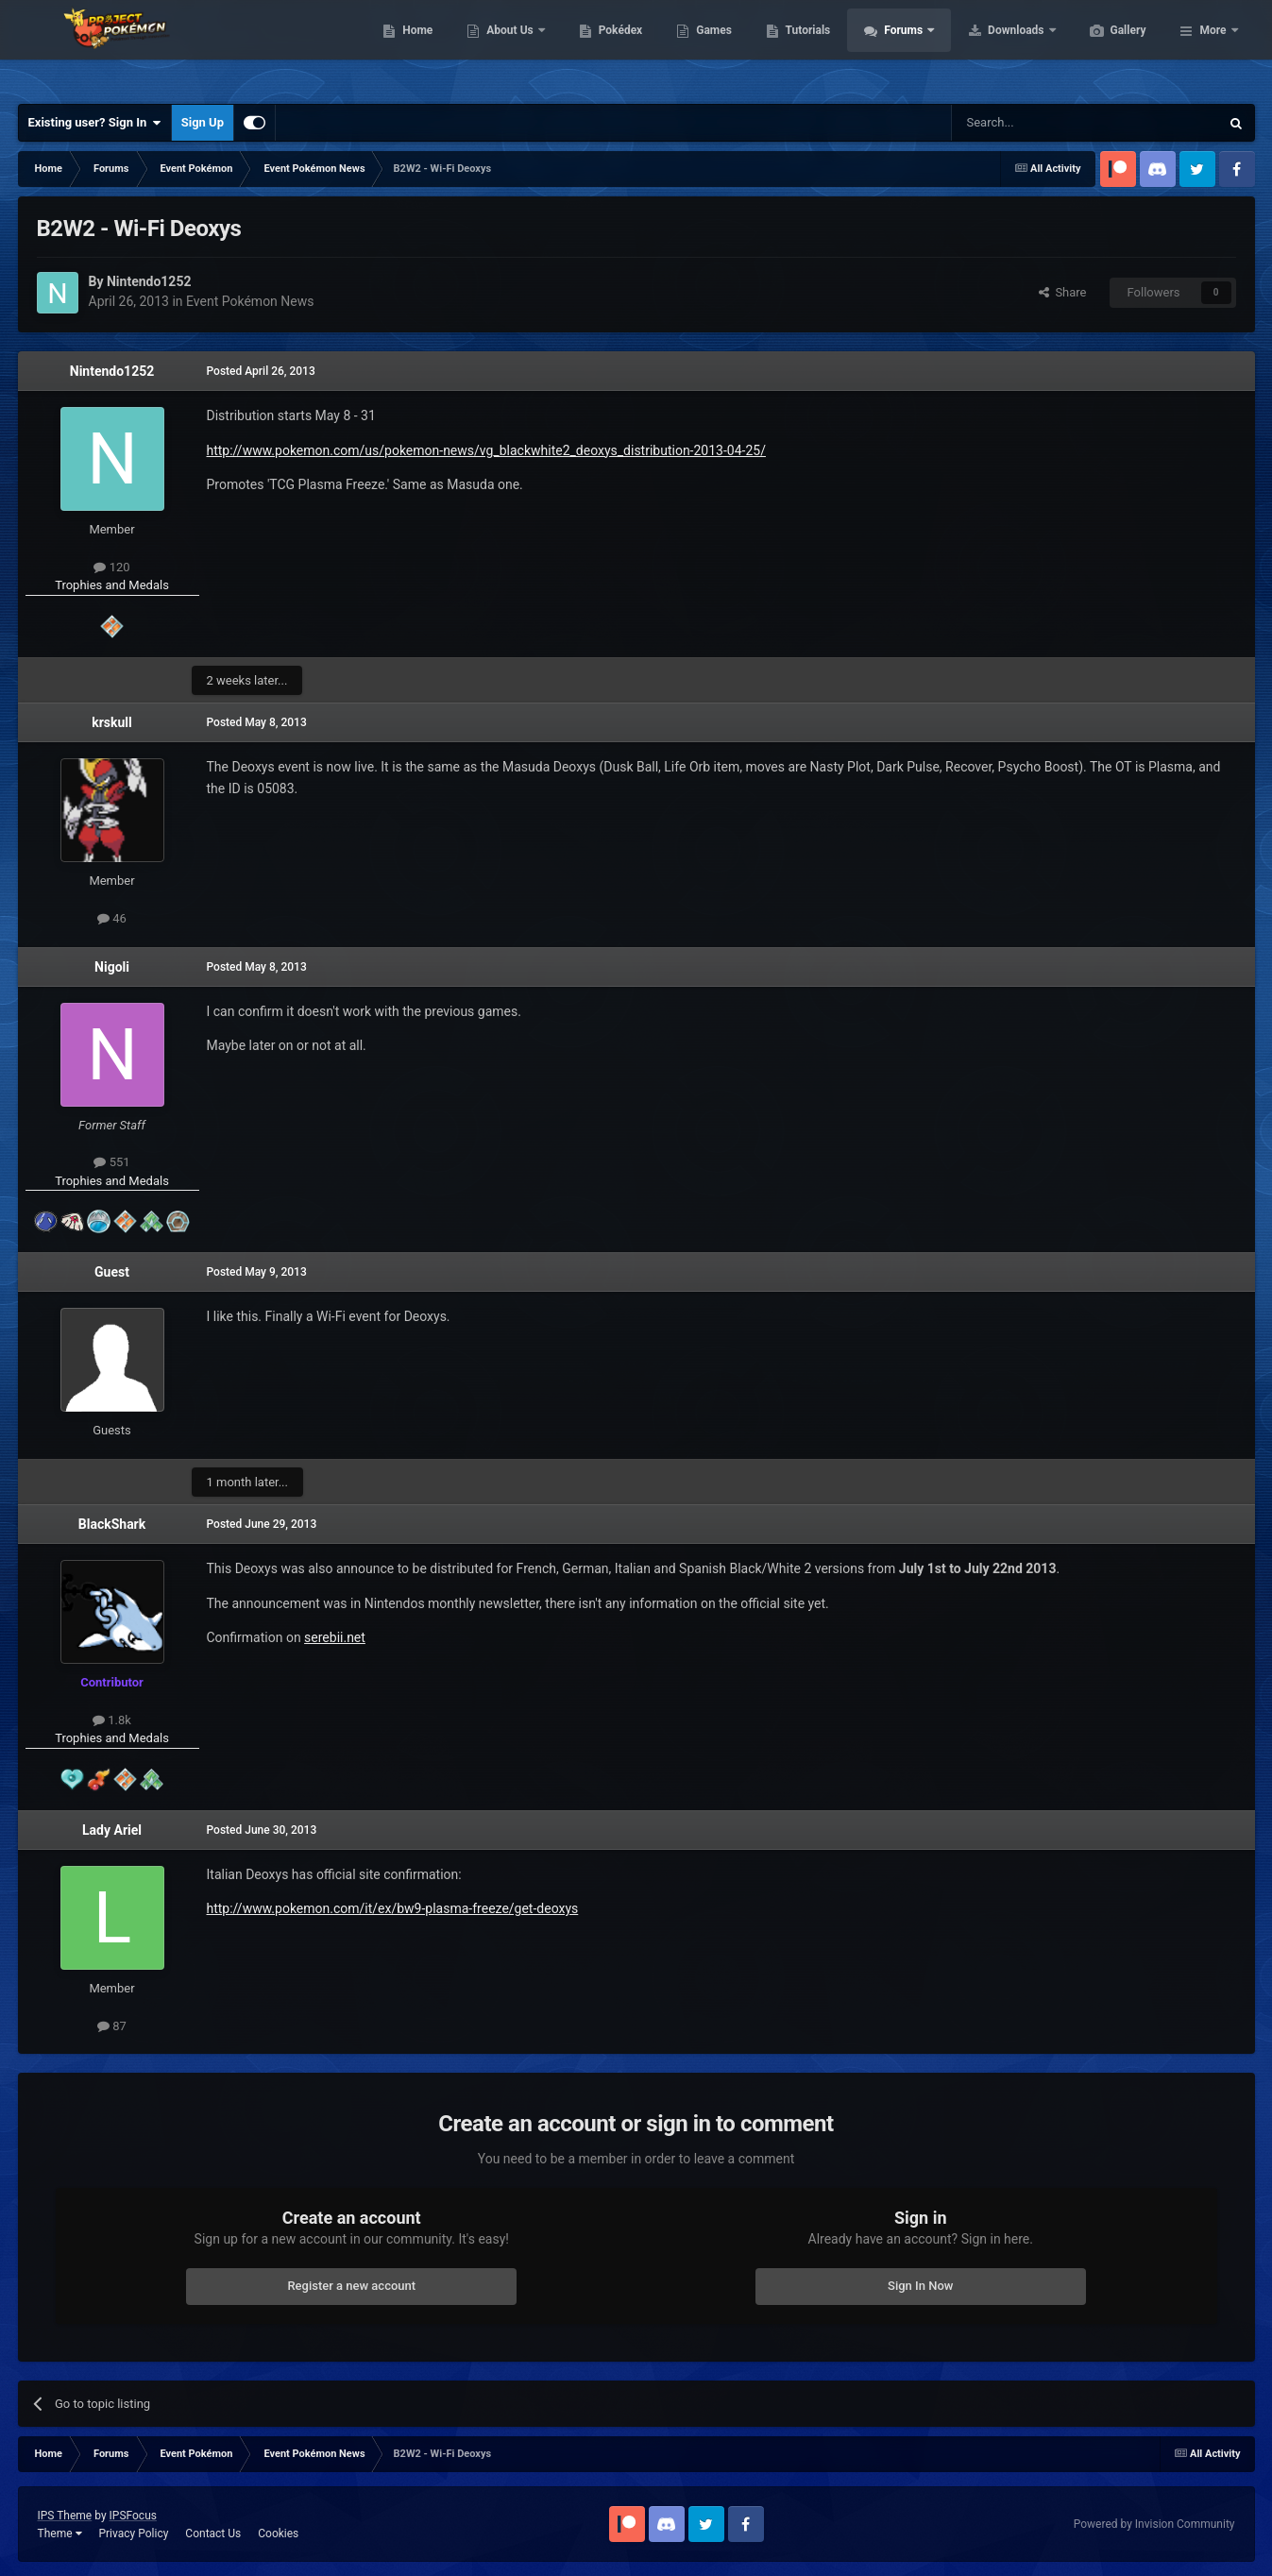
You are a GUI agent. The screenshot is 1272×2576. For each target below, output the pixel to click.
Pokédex (710, 47)
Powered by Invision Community (1154, 2524)
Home (506, 47)
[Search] (1040, 123)
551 (111, 1162)
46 (112, 918)
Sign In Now (920, 2286)
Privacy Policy (133, 2533)
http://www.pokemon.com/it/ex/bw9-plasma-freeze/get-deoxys (393, 1908)
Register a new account (351, 2286)
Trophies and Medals (112, 585)
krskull (112, 722)
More (1212, 47)
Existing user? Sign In (94, 123)
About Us (600, 47)
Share (1063, 292)
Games (803, 47)
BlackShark (111, 1524)
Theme (60, 2533)
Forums (994, 47)
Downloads (1106, 47)
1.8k (112, 1720)
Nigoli (111, 966)
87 (112, 2026)
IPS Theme (65, 2515)
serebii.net (334, 1637)
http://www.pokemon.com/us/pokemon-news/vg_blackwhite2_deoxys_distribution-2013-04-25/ (486, 450)
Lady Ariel (112, 1830)
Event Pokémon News (250, 301)
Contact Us (213, 2533)
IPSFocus (133, 2515)
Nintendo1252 (112, 371)
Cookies (278, 2533)
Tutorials (897, 47)
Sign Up (202, 122)
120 (111, 567)
